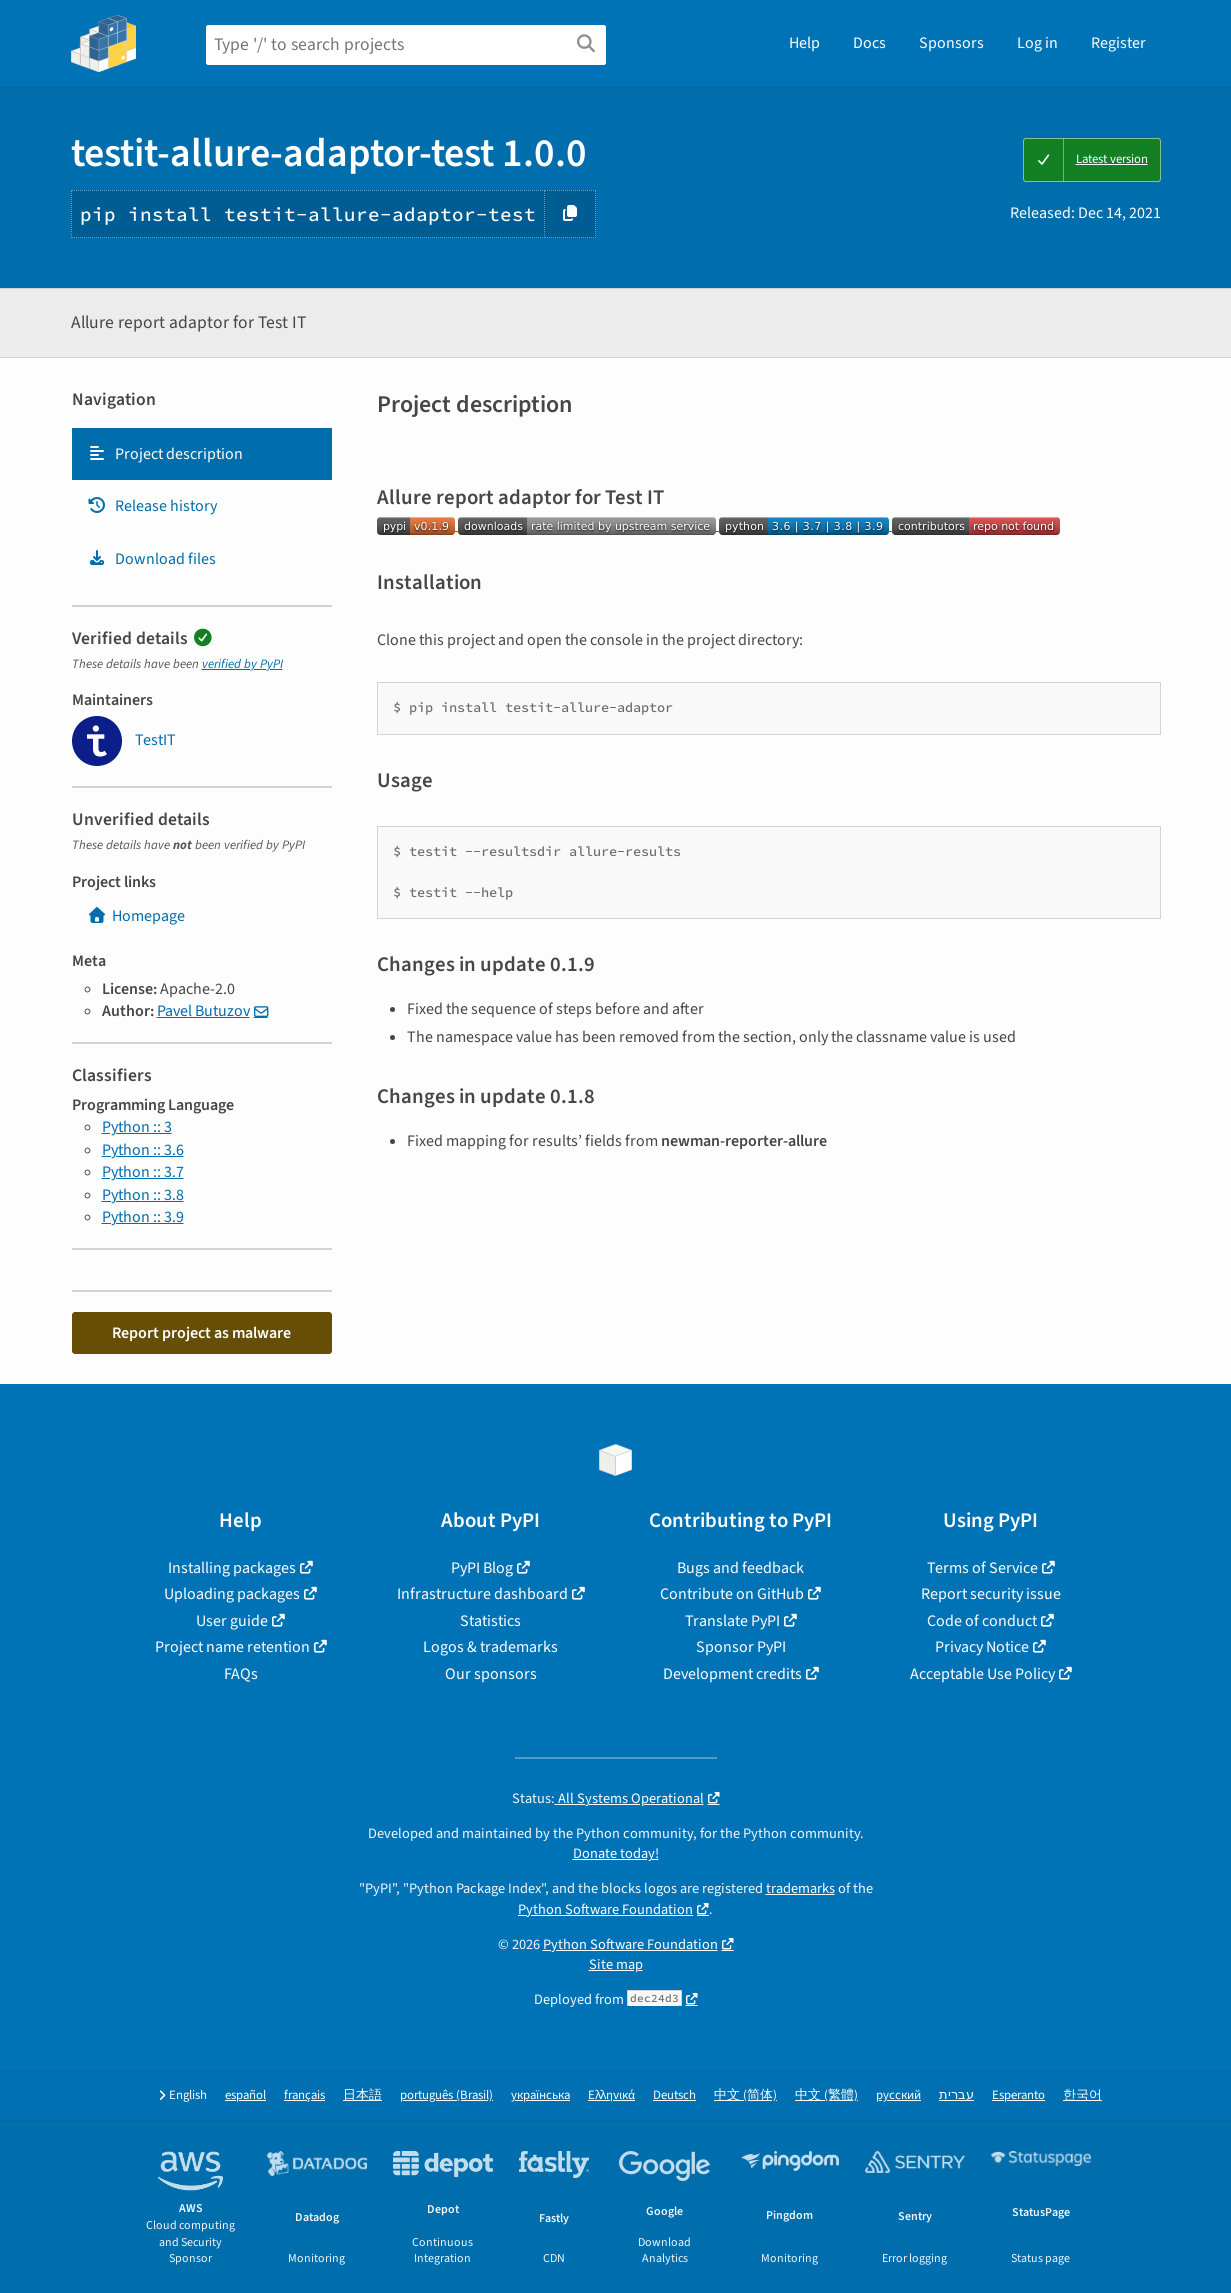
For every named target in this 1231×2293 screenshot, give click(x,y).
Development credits (732, 1674)
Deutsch (674, 2095)
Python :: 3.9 (143, 1217)
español (245, 2095)
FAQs (241, 1674)
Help (804, 43)
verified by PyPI (242, 664)
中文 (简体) (745, 2095)
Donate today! (616, 1853)
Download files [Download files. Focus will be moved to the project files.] (151, 559)
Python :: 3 (137, 1127)
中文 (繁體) (826, 2095)
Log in (1037, 43)
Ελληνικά (611, 2095)
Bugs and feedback (740, 1568)
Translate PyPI (732, 1621)
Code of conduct (982, 1621)
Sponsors (951, 43)
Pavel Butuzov (203, 1011)
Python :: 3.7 (143, 1172)
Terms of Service (982, 1568)
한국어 (1082, 2095)
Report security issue (991, 1594)
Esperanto (1018, 2095)
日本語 (362, 2095)
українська (540, 2095)
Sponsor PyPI (741, 1647)
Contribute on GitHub (732, 1594)
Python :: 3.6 (143, 1150)
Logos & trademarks (490, 1647)
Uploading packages (232, 1594)
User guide (232, 1621)
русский (898, 2095)
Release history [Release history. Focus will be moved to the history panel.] (152, 506)
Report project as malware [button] (201, 1333)
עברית (956, 2095)
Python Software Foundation (605, 1909)
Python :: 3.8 (143, 1195)
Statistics (490, 1621)
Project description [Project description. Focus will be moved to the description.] (165, 454)
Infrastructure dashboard (482, 1594)
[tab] (202, 454)
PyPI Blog (482, 1568)
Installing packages (232, 1568)
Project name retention (232, 1647)
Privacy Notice (982, 1647)
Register (1118, 43)
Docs (869, 43)
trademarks (800, 1888)
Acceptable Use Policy (982, 1674)
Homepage (136, 916)
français (304, 2095)
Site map (616, 1964)
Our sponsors (491, 1674)
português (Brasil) (446, 2095)
